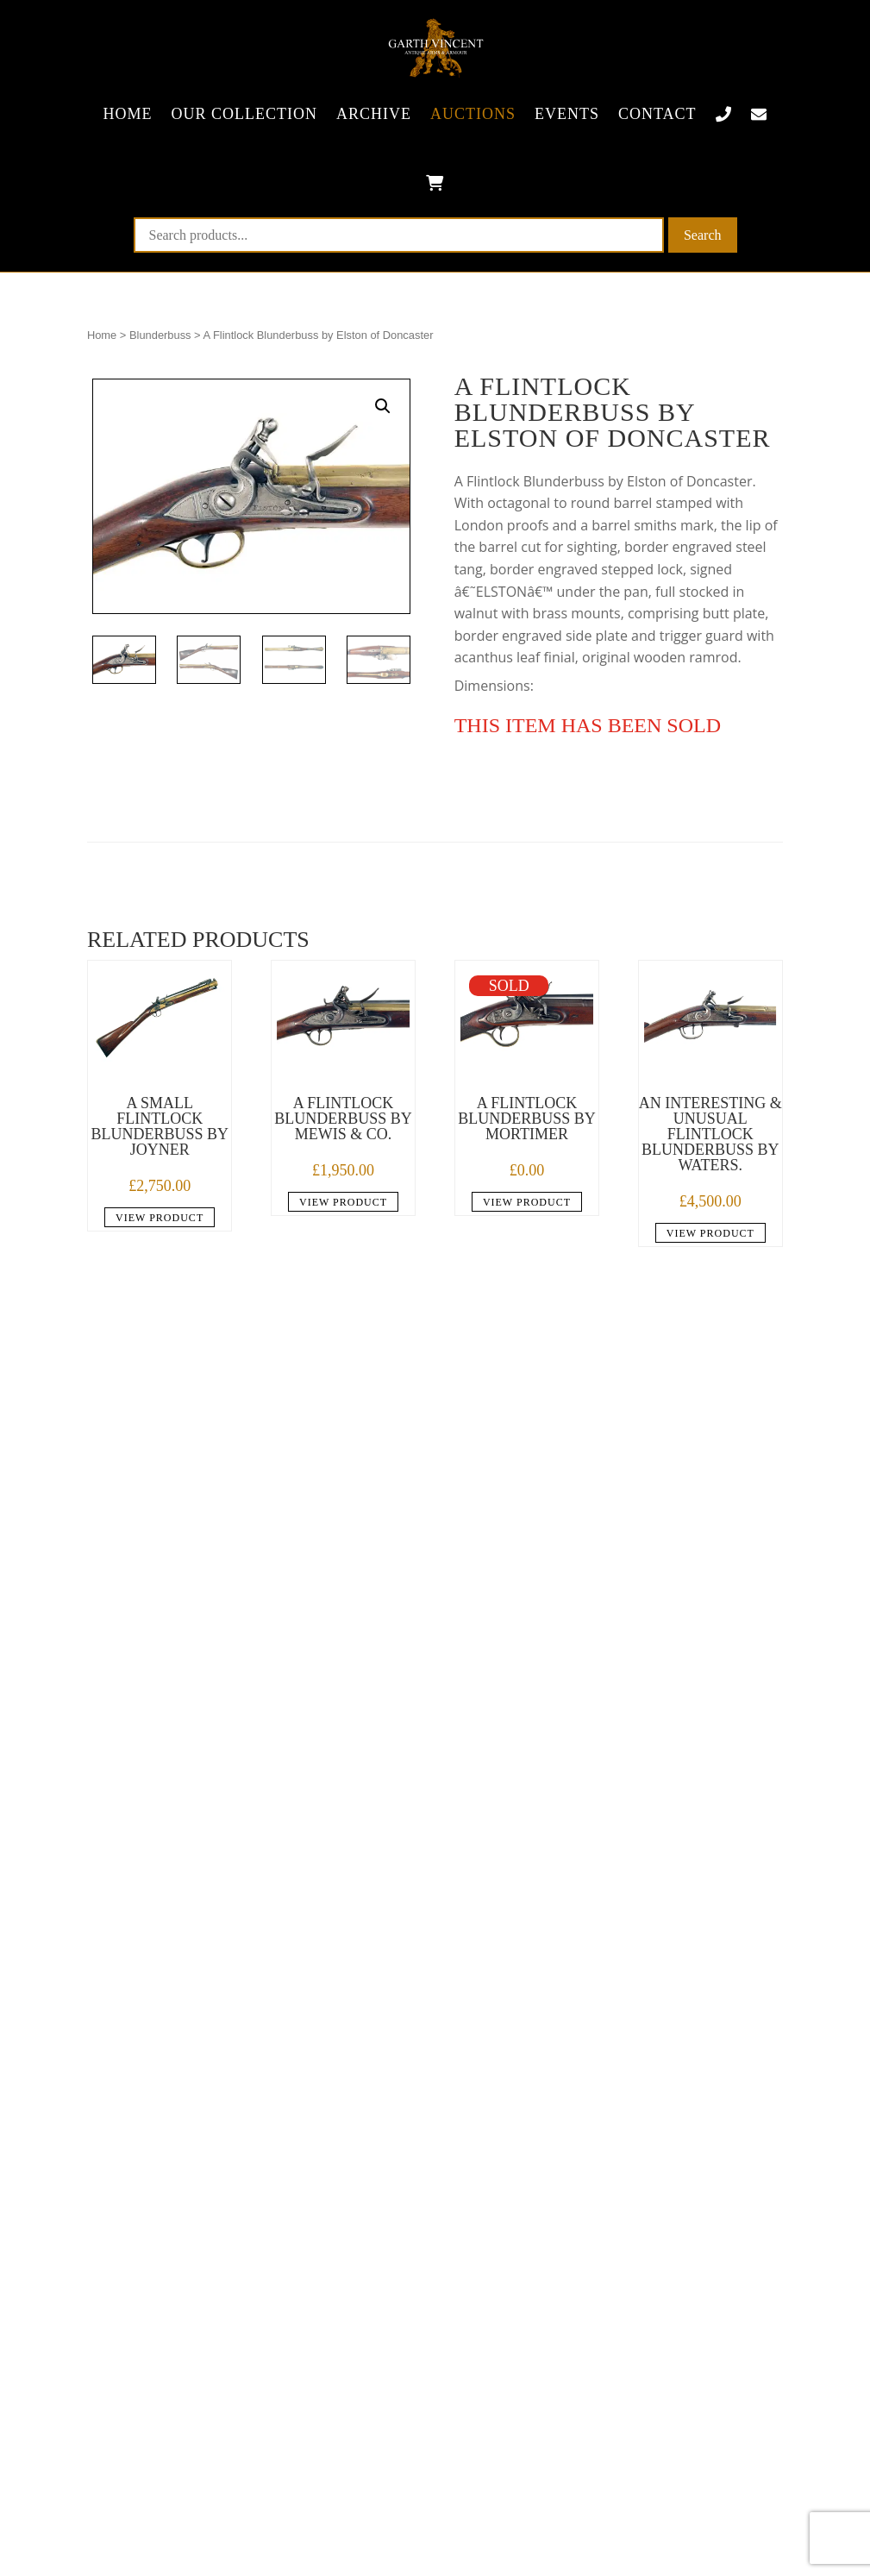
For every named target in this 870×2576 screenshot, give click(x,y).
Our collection (244, 113)
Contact (657, 113)
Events (567, 113)
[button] (382, 406)
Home (127, 113)
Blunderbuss (160, 335)
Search (703, 235)
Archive (373, 113)
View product (159, 1218)
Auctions (473, 113)
